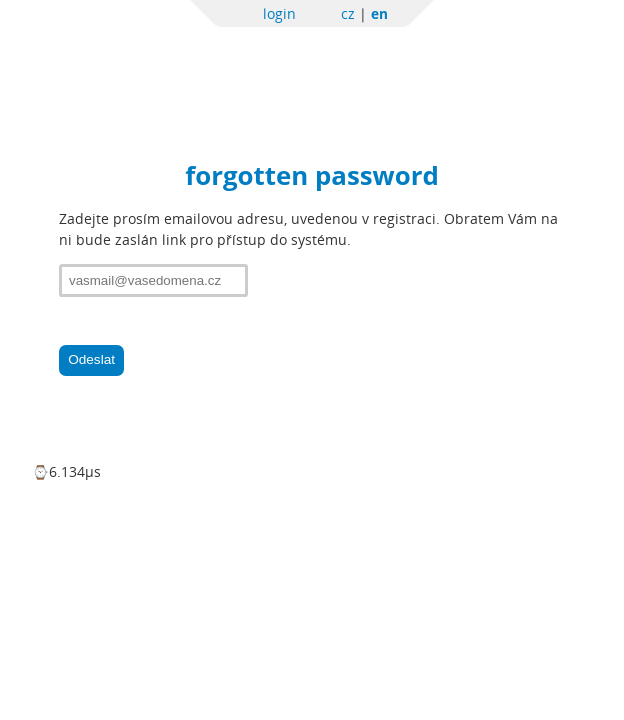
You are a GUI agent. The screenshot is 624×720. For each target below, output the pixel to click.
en (379, 13)
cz (348, 13)
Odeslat (91, 359)
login (279, 13)
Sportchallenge (235, 62)
